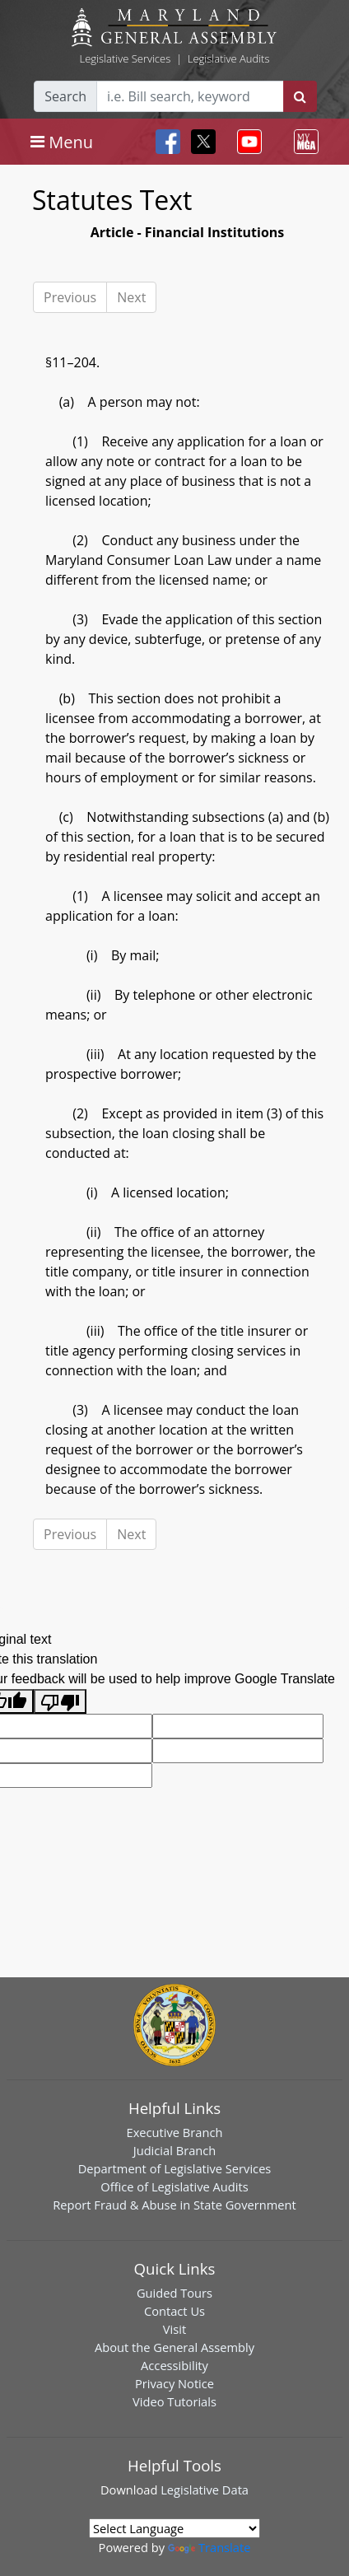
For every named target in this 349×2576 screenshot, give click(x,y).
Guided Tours (174, 2292)
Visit (174, 2329)
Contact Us (174, 2311)
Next (131, 297)
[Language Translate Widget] (174, 2528)
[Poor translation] (60, 1702)
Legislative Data (205, 2489)
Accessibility (174, 2365)
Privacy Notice (174, 2383)
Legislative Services (124, 58)
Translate (209, 2547)
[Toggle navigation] (62, 141)
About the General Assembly (174, 2347)
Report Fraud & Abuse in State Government (174, 2204)
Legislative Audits (229, 58)
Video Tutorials (174, 2401)
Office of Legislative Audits (174, 2186)
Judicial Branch (174, 2150)
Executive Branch (175, 2132)
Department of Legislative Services (175, 2168)
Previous (70, 297)
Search (65, 96)
